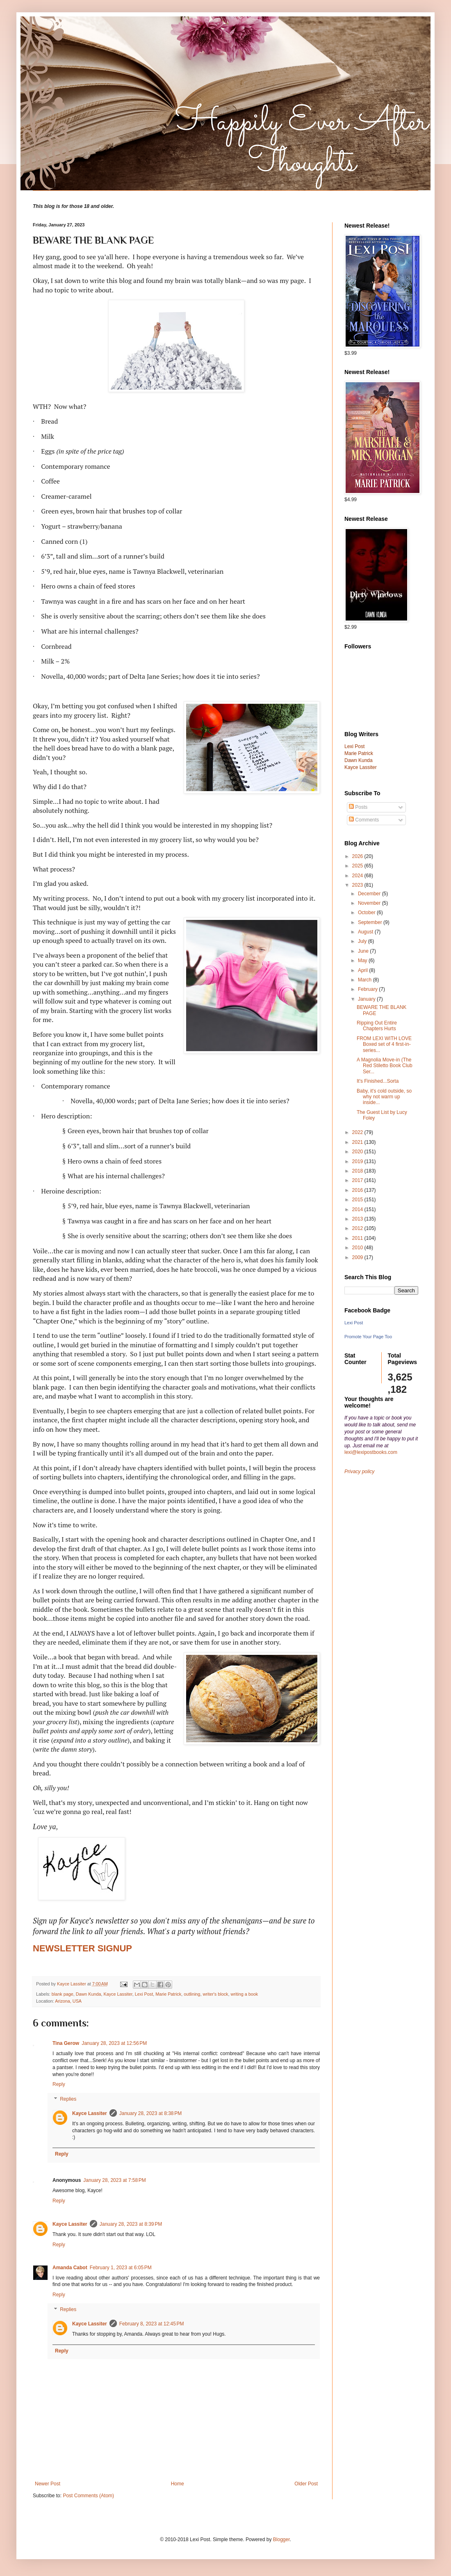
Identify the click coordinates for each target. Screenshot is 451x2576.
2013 (358, 1219)
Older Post (306, 2484)
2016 (358, 1190)
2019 (358, 1161)
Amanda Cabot (69, 2267)
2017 (358, 1180)
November (370, 903)
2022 (358, 1132)
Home (177, 2484)
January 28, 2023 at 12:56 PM (114, 2043)
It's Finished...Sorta (378, 1081)
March (365, 980)
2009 (358, 1257)
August (366, 932)
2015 (358, 1199)
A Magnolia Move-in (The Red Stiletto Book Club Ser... (384, 1066)
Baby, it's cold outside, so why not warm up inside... (384, 1097)
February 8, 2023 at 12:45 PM (151, 2324)
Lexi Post (144, 1994)
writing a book (244, 1994)
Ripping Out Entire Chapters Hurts (377, 1025)
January (367, 999)
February (368, 989)
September (370, 922)
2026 (358, 856)
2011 (358, 1238)
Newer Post (47, 2484)
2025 (358, 866)
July (363, 941)
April (363, 970)
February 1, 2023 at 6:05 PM (121, 2267)
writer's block (215, 1994)
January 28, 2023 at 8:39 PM (131, 2224)
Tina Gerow (65, 2043)
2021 (358, 1142)
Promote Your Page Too (368, 1336)
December (370, 894)
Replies (68, 2099)
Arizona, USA (68, 2001)
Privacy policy (359, 1471)
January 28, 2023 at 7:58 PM (114, 2180)
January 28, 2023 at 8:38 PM (150, 2113)
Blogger (281, 2539)
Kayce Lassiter (118, 1994)
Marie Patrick (168, 1994)
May (363, 960)
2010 (358, 1247)
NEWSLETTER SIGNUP (82, 1948)
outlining (192, 1994)
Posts (358, 807)
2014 (358, 1209)
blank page (62, 1994)
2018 (358, 1171)
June (364, 951)
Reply (58, 2084)
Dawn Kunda (88, 1994)
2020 (358, 1152)
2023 (358, 885)
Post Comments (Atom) (88, 2495)
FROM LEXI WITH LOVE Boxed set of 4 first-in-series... (384, 1044)
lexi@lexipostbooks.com (370, 1452)
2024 (358, 875)
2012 (358, 1228)
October (367, 912)
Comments (364, 820)
